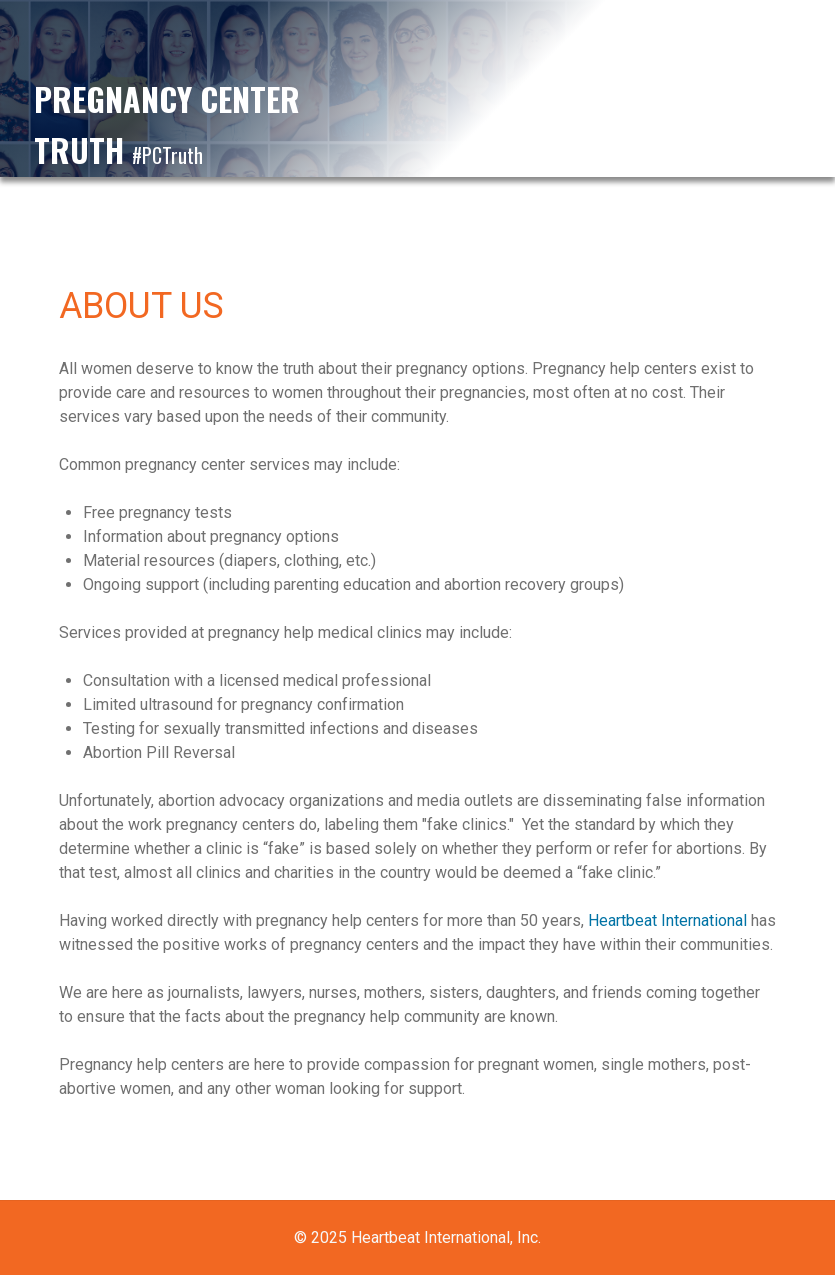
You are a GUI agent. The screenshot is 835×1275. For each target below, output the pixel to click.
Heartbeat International (667, 920)
